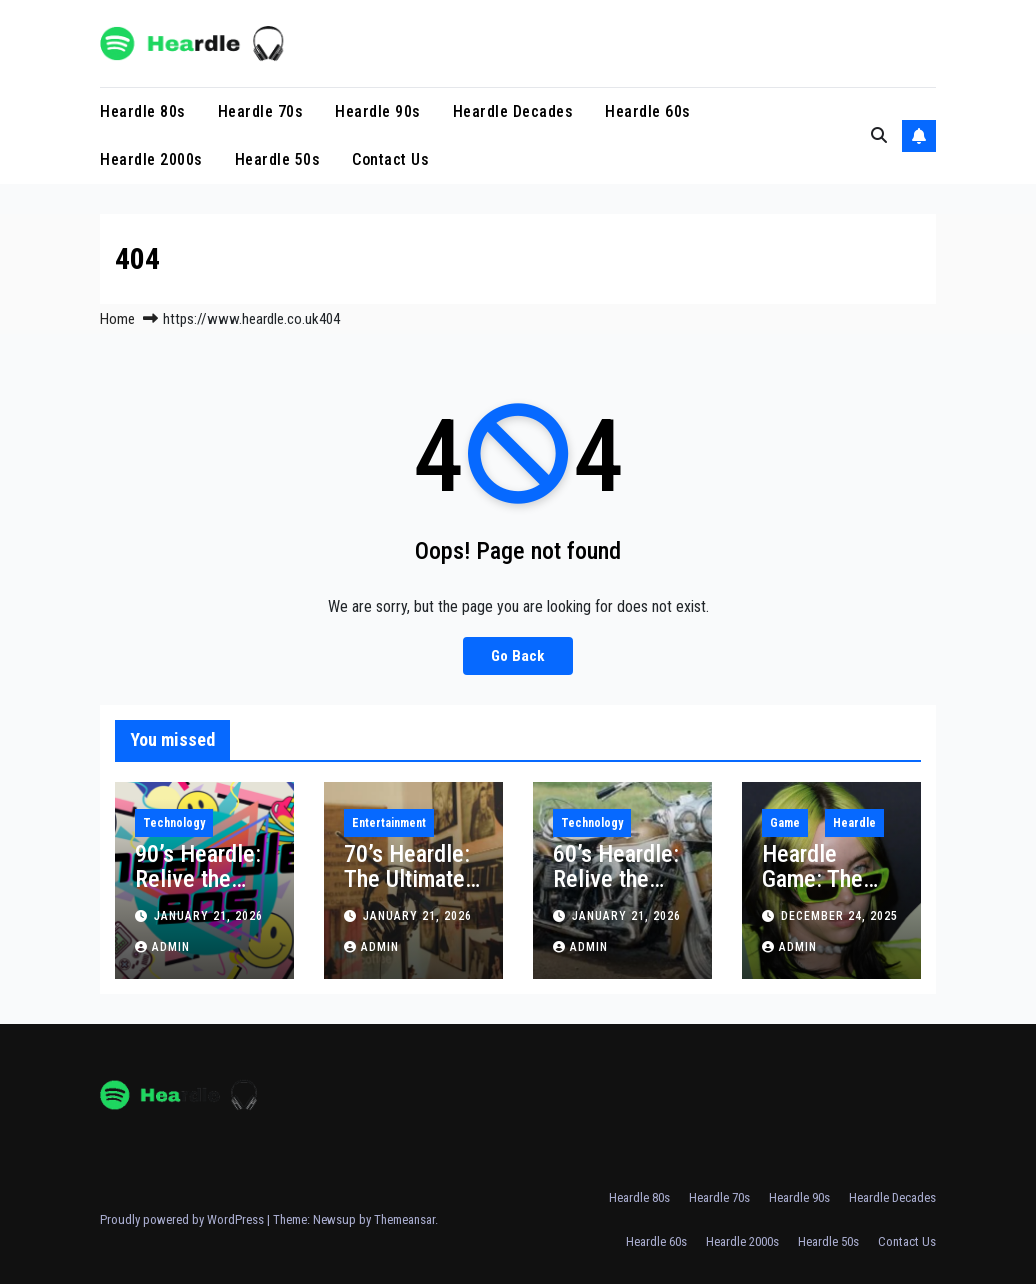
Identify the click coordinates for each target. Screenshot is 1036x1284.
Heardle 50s (278, 159)
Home (117, 319)
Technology (174, 823)
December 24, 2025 (839, 916)
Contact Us (390, 159)
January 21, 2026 (208, 916)
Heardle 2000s (151, 159)
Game (785, 823)
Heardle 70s (261, 111)
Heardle (854, 823)
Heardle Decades (513, 111)
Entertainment (389, 823)
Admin (162, 947)
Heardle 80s (143, 111)
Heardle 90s (378, 111)
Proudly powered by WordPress (183, 1219)
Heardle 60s (648, 111)
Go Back (518, 656)
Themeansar (404, 1219)
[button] (879, 135)
